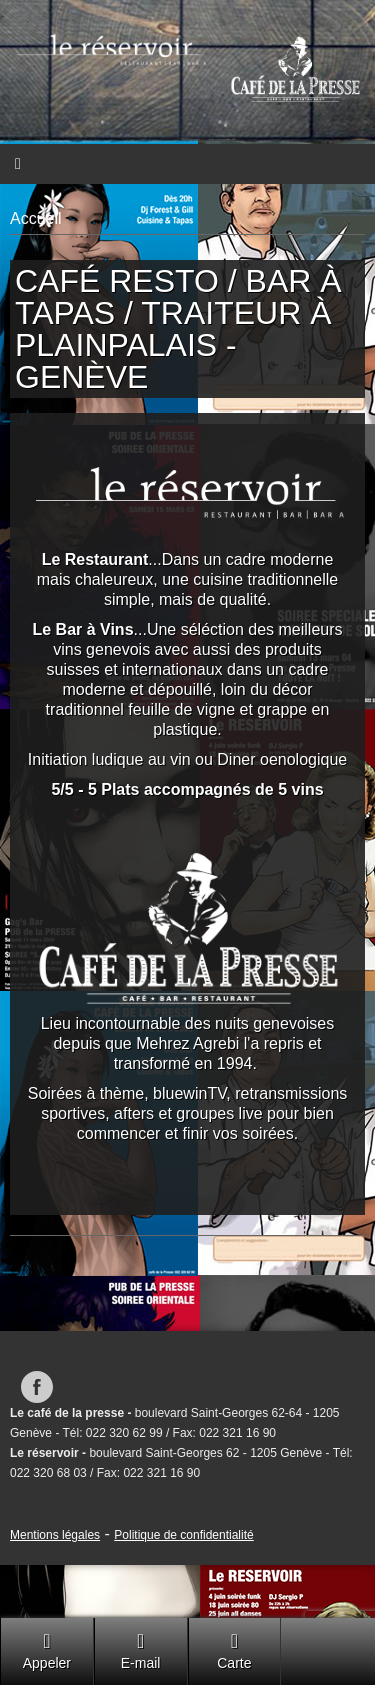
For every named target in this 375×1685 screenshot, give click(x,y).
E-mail (141, 1650)
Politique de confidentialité (183, 1535)
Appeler (47, 1650)
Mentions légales (55, 1535)
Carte (234, 1650)
